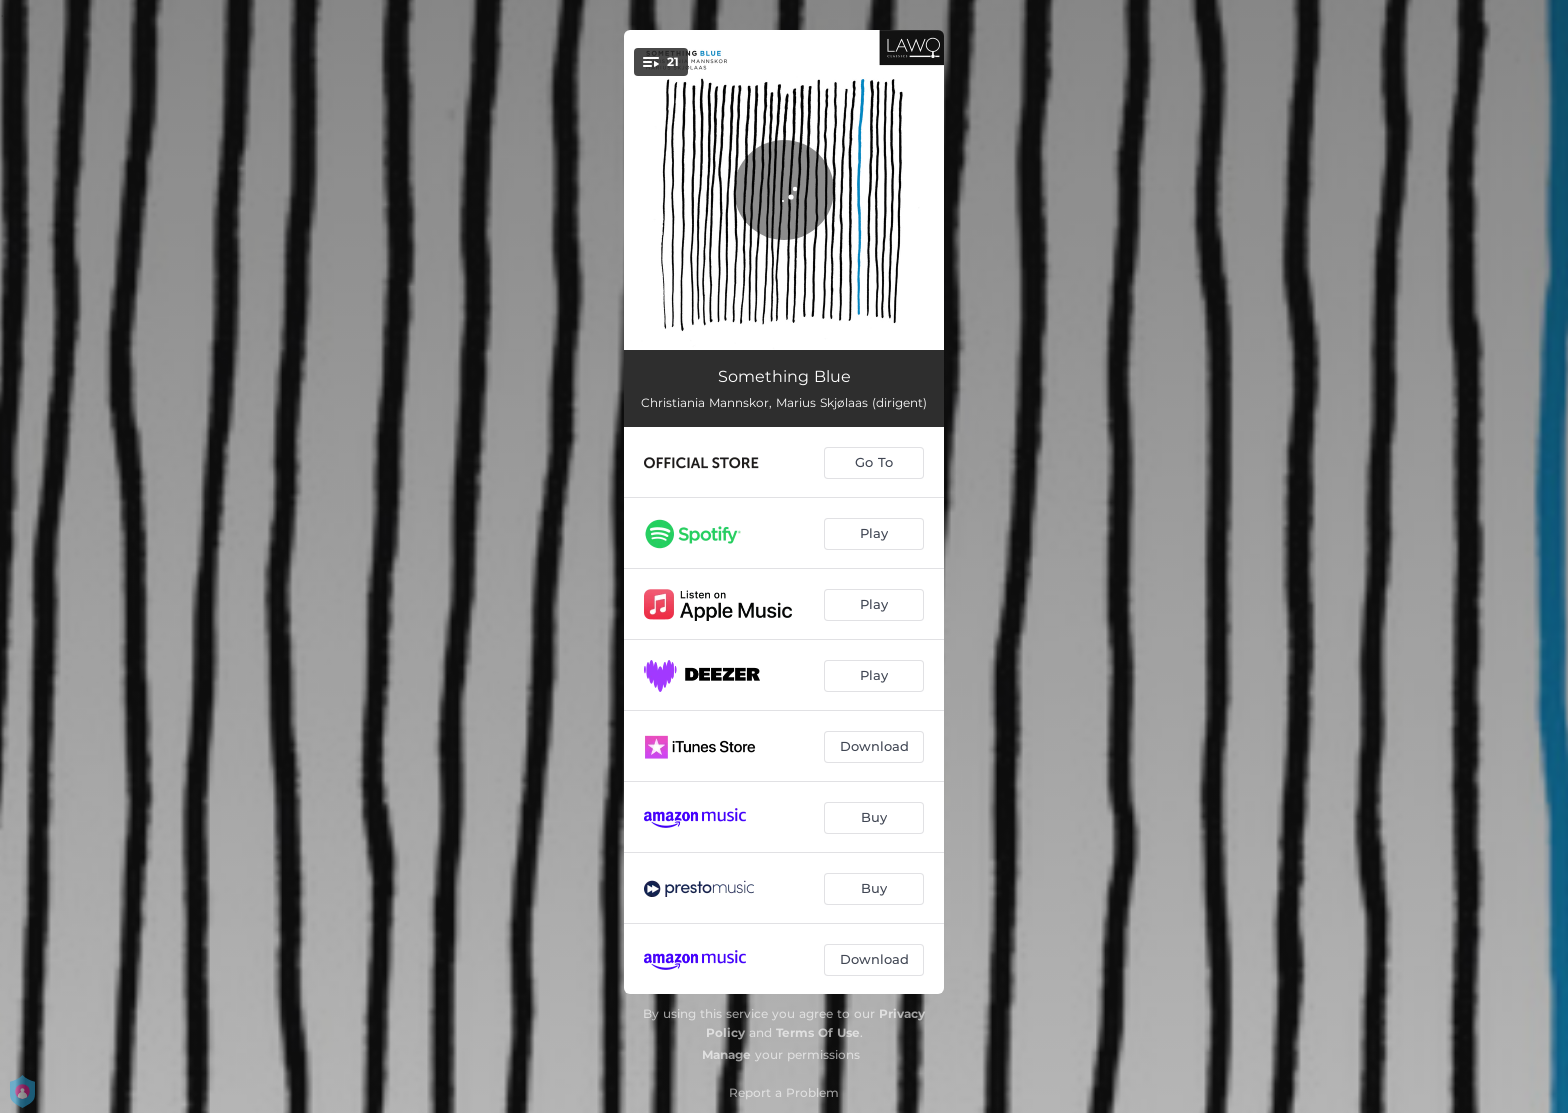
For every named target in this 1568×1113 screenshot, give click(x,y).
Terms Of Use (818, 1032)
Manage (726, 1054)
